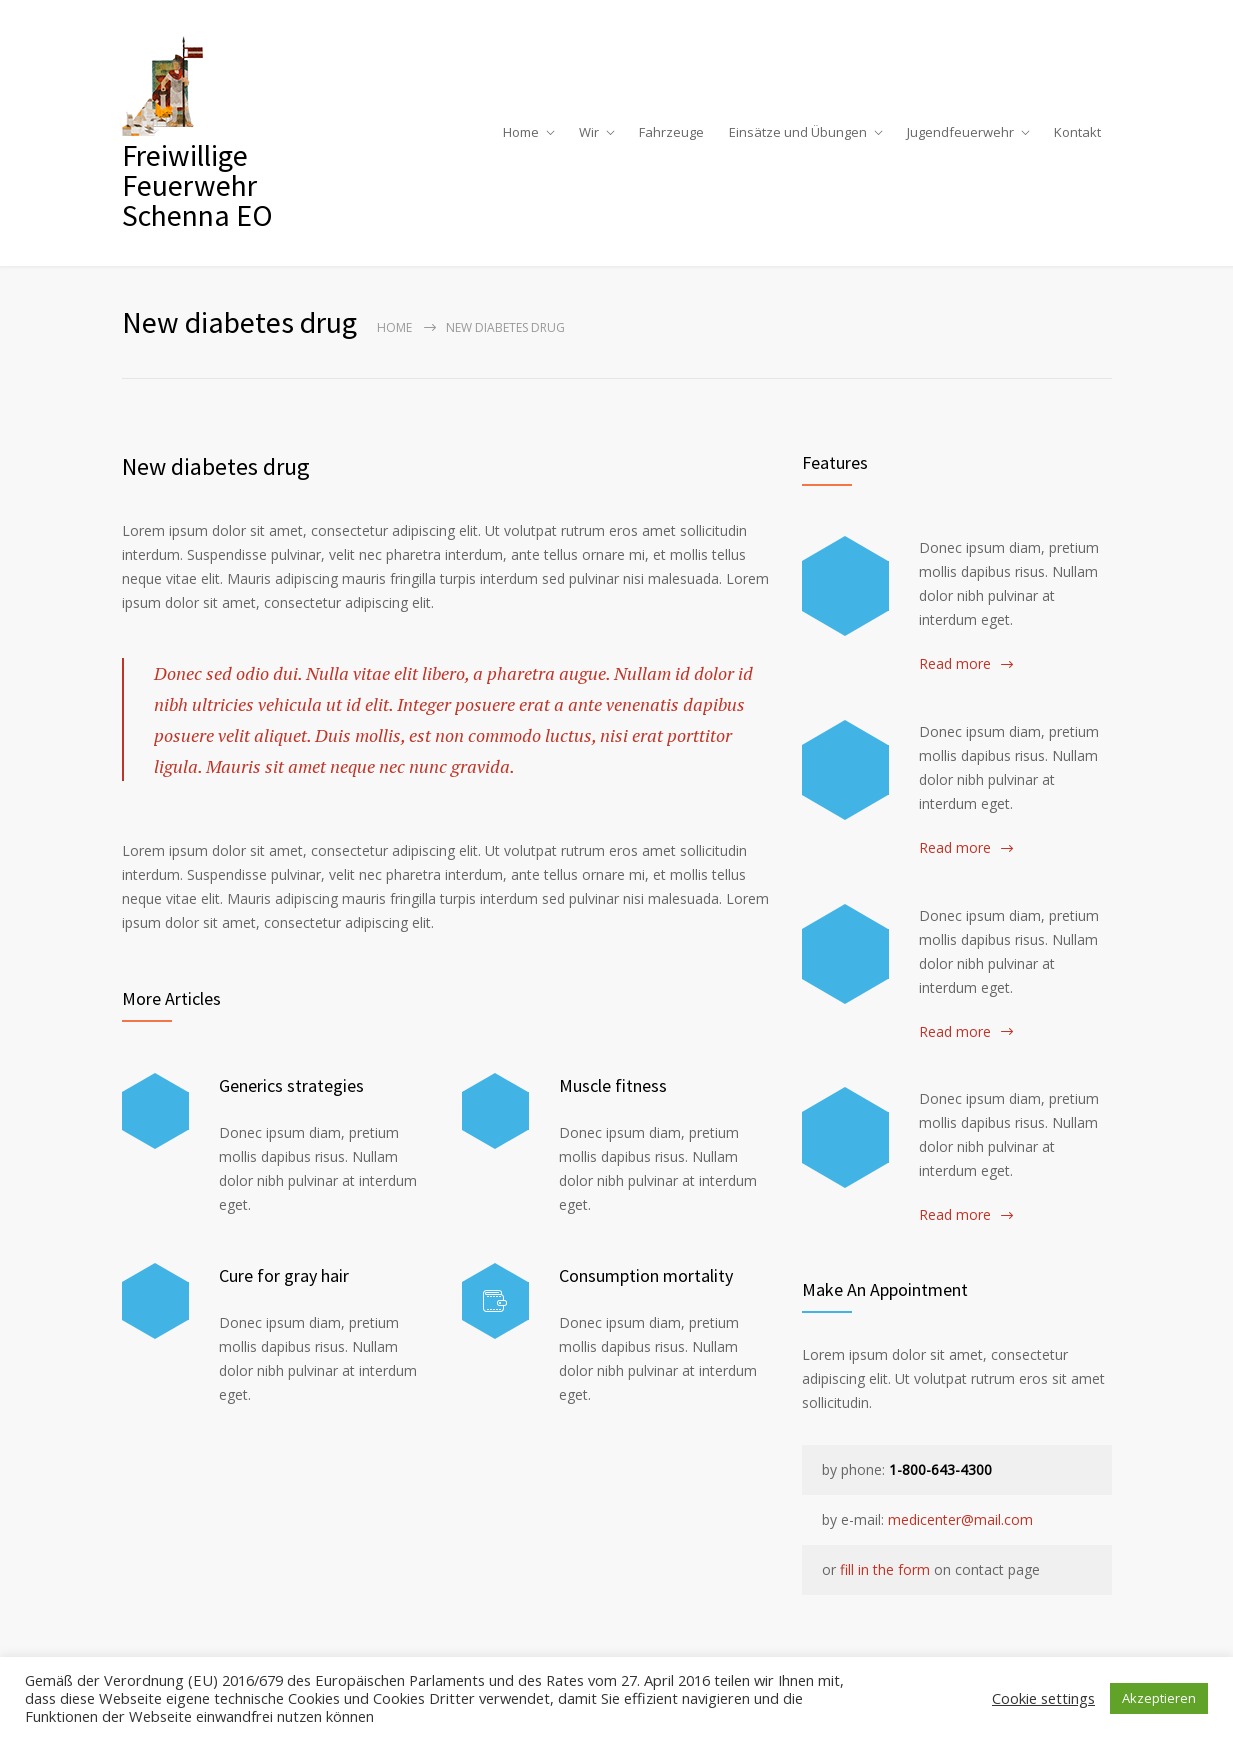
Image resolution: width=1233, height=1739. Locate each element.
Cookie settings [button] (1043, 1698)
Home (521, 132)
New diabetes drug (216, 466)
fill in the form (885, 1569)
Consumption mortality (646, 1275)
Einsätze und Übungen (798, 132)
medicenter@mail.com (960, 1519)
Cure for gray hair (284, 1275)
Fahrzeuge (671, 132)
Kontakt (1077, 132)
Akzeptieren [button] (1159, 1698)
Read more (955, 663)
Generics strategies (291, 1085)
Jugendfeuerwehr (960, 132)
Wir (589, 132)
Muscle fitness (613, 1085)
